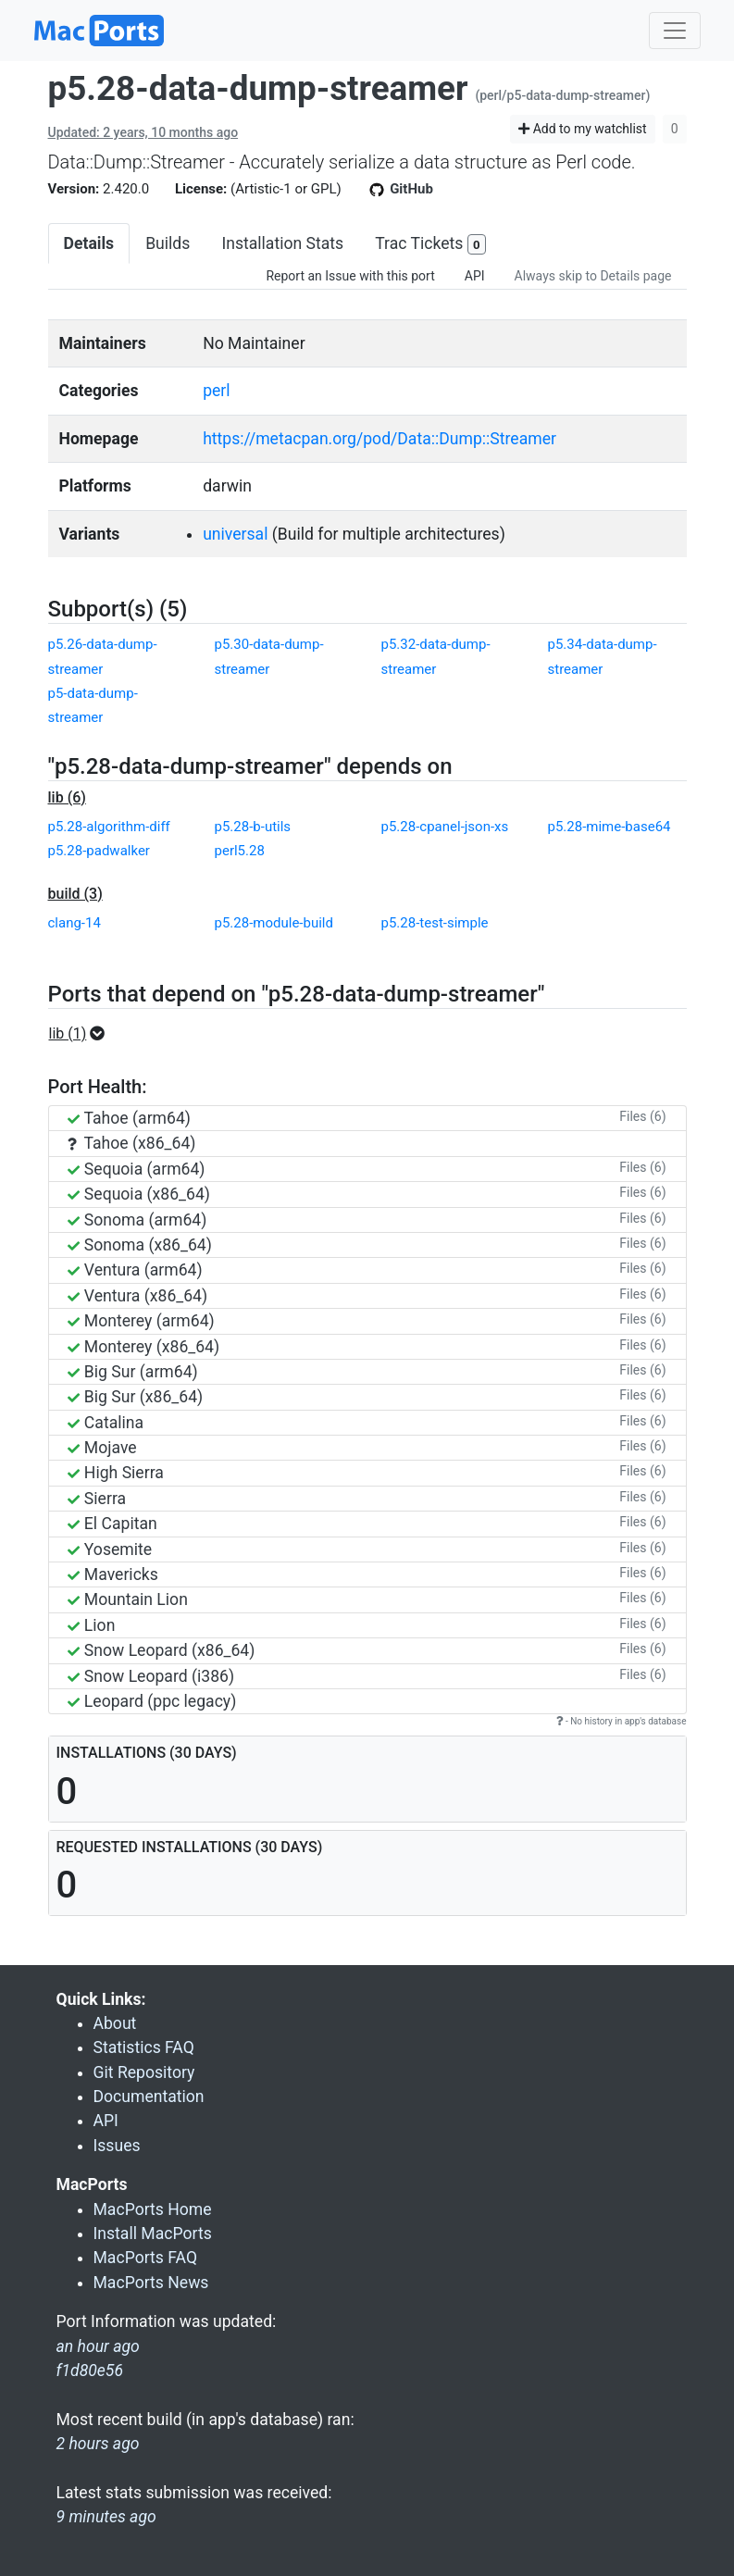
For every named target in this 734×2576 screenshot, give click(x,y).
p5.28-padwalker (99, 850)
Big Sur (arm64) (133, 1372)
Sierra (97, 1498)
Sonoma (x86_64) (140, 1245)
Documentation (149, 2096)
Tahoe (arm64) (129, 1118)
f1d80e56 (90, 2370)
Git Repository (144, 2072)
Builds (167, 243)
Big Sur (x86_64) (136, 1397)
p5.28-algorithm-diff (109, 826)
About (115, 2023)
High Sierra (116, 1472)
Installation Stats (282, 243)
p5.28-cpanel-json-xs (445, 826)
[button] (83, 1034)
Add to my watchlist (582, 128)
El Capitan (112, 1523)
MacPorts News (151, 2282)
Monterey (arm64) (141, 1321)
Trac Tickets (430, 244)
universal (235, 534)
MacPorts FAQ (145, 2257)
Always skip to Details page (593, 275)
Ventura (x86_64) (138, 1296)
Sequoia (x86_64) (139, 1194)
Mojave (102, 1447)
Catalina (106, 1422)
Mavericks (113, 1574)
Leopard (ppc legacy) (152, 1701)
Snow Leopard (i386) (151, 1676)
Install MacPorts (152, 2233)
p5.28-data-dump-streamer (258, 88)
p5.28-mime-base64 (609, 826)
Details (89, 243)
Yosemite (110, 1549)
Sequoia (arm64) (136, 1169)
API (475, 275)
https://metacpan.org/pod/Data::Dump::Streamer (379, 438)
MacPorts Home (152, 2209)
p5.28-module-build (274, 923)
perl (216, 390)
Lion (92, 1625)
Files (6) (642, 1116)
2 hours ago (98, 2443)
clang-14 (74, 923)
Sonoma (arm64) (137, 1220)
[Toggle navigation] (675, 30)
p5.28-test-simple (435, 923)
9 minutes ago (106, 2517)
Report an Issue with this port (350, 275)
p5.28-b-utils (253, 826)
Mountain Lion (128, 1599)
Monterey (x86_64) (144, 1347)
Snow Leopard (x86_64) (161, 1650)
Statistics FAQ (143, 2047)
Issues (117, 2145)
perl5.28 (240, 850)
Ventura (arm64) (135, 1270)
